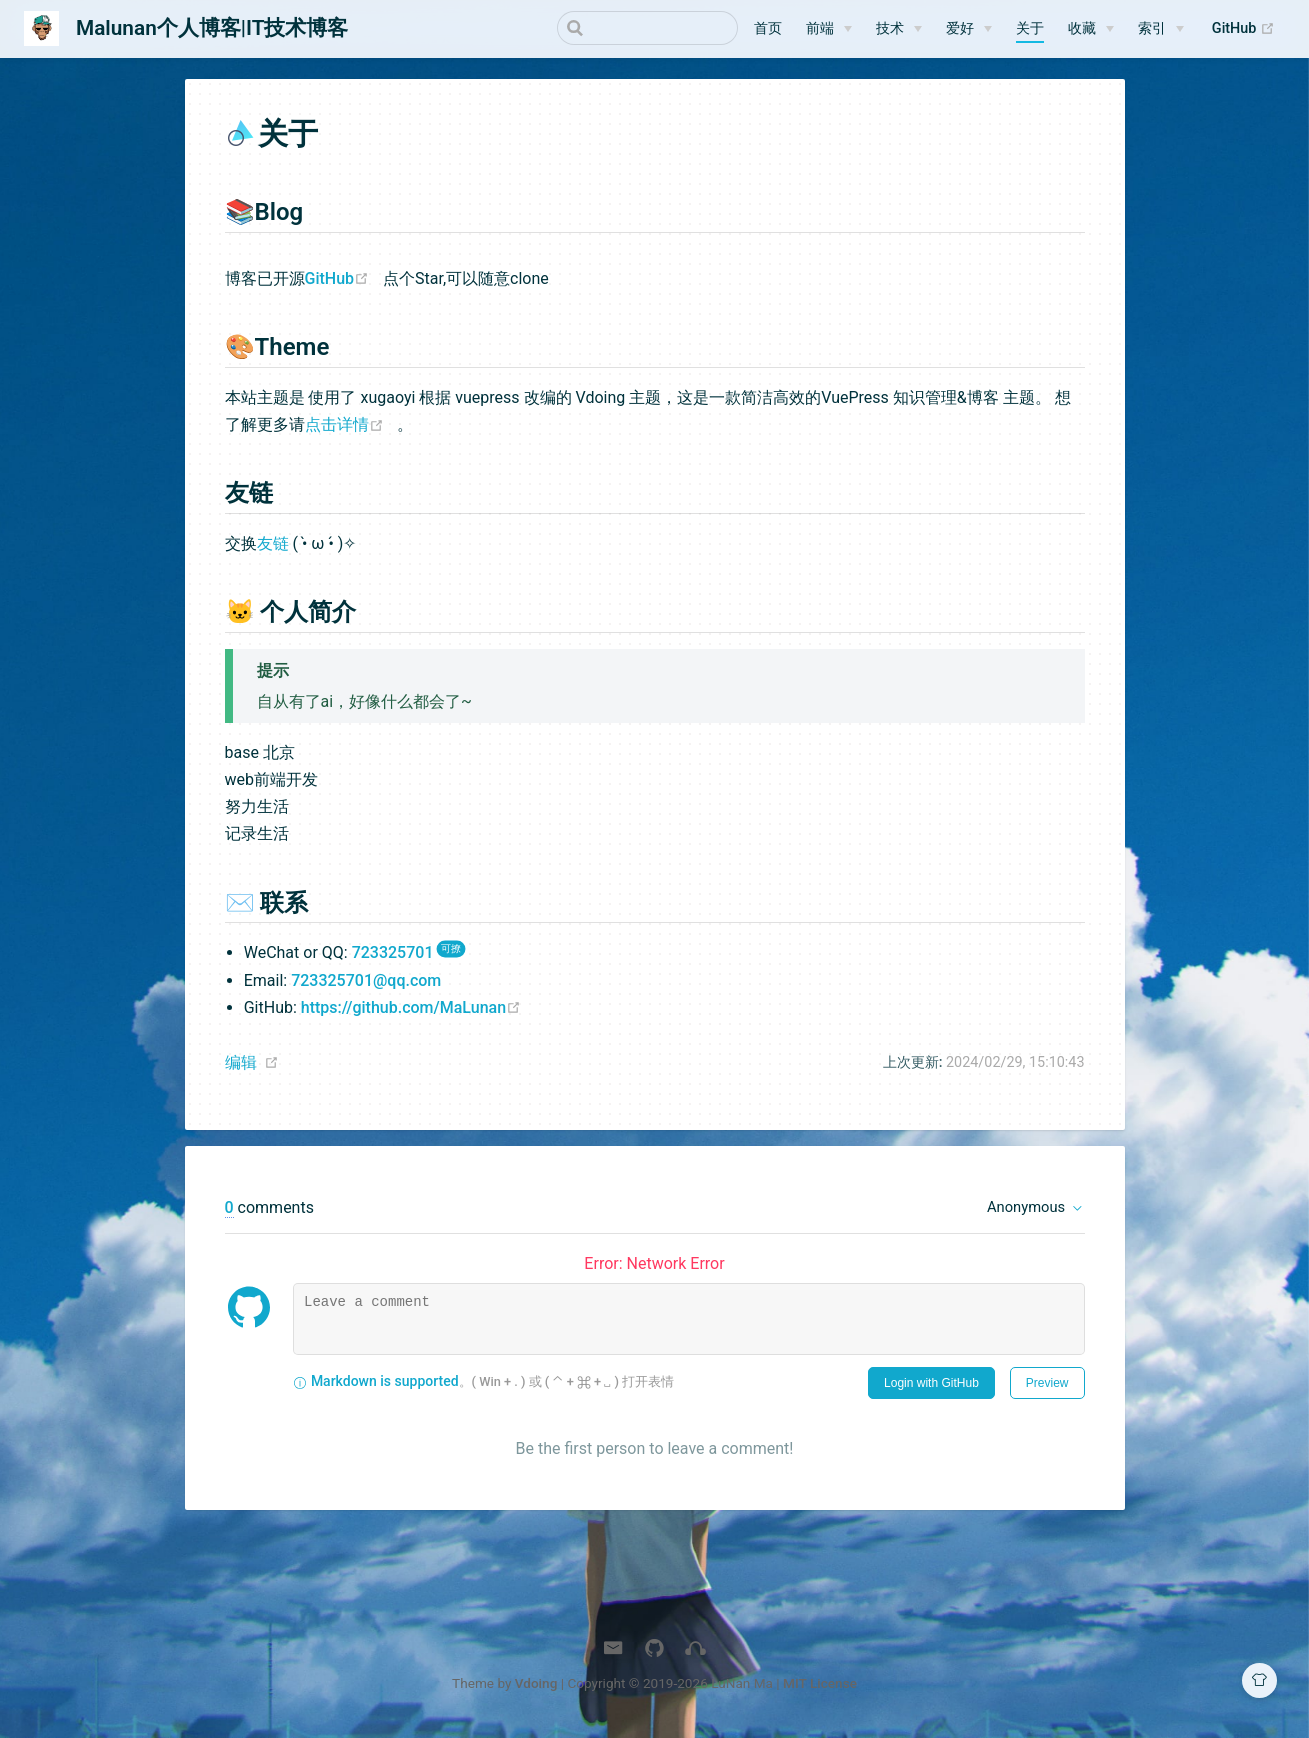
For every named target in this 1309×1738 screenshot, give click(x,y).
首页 (768, 28)
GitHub (1248, 29)
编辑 (241, 1065)
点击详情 (351, 427)
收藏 (1082, 28)
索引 (1152, 28)
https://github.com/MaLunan (416, 1010)
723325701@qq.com (366, 983)
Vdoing (536, 1686)
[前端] (829, 29)
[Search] (637, 28)
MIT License (820, 1686)
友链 (273, 546)
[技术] (899, 29)
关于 (1030, 28)
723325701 (393, 955)
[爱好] (969, 29)
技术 (890, 28)
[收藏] (1091, 29)
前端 (820, 28)
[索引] (1161, 29)
